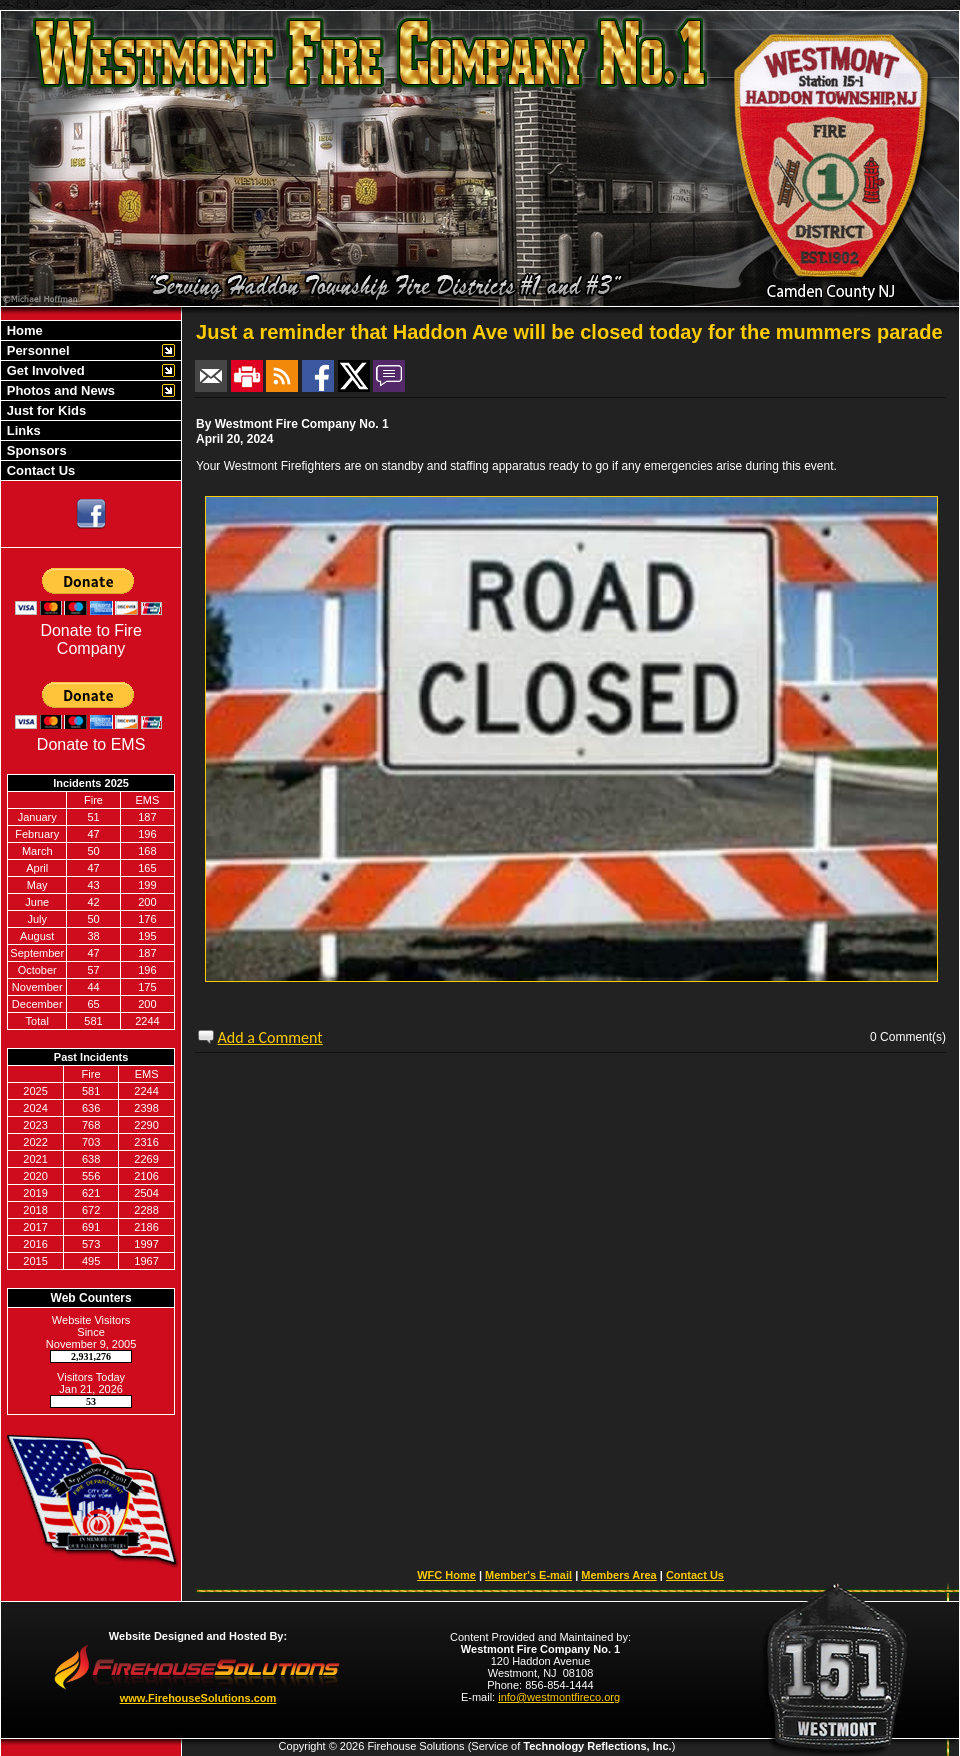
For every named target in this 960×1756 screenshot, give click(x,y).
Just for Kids (44, 410)
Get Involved (44, 370)
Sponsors (35, 450)
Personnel (36, 350)
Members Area (618, 1575)
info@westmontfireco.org (559, 1697)
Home (23, 330)
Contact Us (39, 470)
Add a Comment (270, 1037)
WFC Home (446, 1575)
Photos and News (59, 390)
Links (22, 430)
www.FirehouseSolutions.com (198, 1698)
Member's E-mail (528, 1575)
